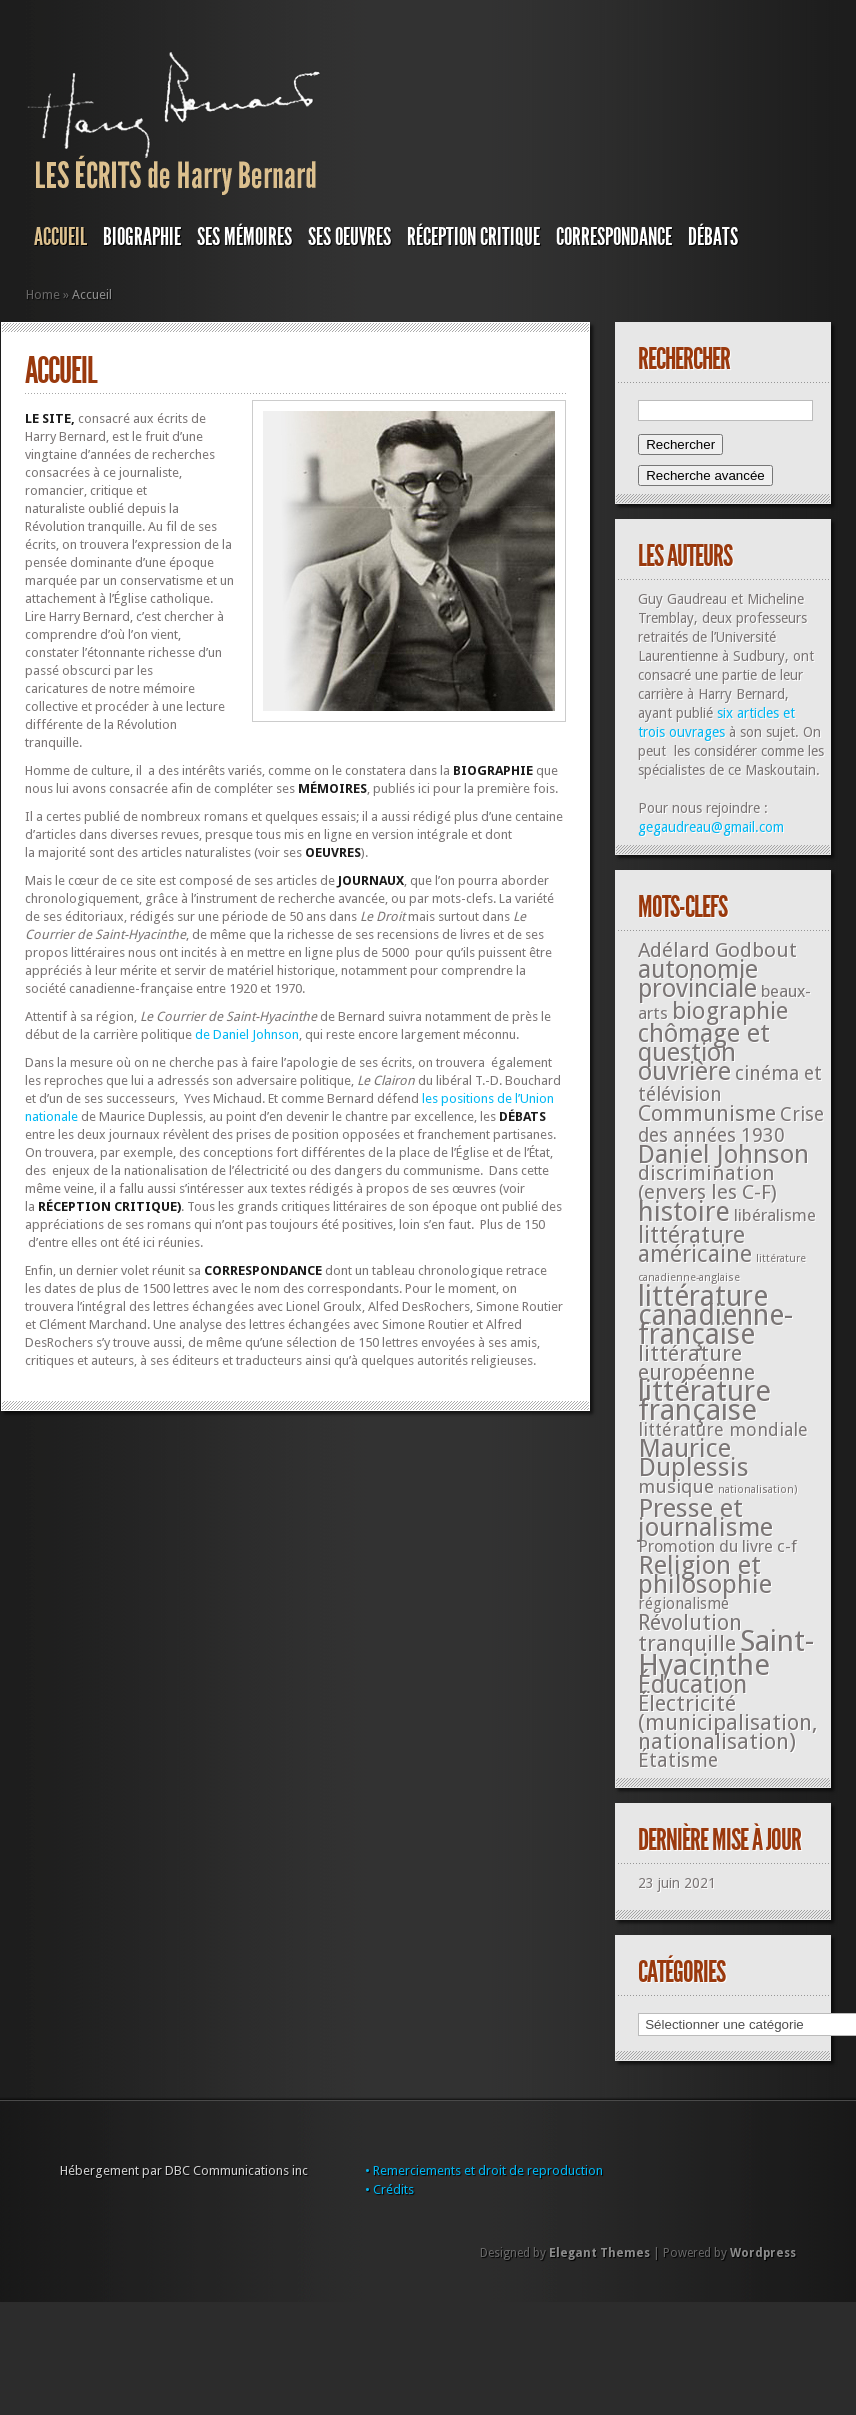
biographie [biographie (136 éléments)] (730, 1011)
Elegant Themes (599, 2253)
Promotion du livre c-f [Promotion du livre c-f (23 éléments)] (717, 1546)
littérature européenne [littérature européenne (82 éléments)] (696, 1363)
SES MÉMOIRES (244, 237)
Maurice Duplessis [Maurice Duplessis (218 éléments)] (693, 1457)
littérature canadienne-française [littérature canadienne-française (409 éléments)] (715, 1315)
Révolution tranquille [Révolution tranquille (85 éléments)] (690, 1633)
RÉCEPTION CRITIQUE (473, 237)
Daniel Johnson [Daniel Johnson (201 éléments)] (723, 1154)
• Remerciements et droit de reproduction (484, 2170)
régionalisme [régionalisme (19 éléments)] (683, 1603)
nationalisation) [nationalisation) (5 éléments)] (758, 1489)
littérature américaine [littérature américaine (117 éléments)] (695, 1244)
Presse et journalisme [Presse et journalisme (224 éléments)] (705, 1517)
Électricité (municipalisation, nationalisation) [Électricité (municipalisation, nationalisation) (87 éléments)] (727, 1722)
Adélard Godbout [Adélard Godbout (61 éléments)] (717, 950)
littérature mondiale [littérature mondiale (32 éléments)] (723, 1429)
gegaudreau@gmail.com (711, 827)
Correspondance (614, 237)
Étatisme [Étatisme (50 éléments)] (678, 1760)
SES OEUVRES (349, 237)
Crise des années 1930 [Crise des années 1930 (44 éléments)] (731, 1125)
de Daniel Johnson (245, 1034)
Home (43, 294)
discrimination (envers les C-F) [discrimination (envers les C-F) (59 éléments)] (707, 1182)
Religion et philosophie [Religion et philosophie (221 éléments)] (705, 1574)
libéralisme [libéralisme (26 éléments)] (775, 1215)
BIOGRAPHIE (142, 237)
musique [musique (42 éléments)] (676, 1486)
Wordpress (763, 2253)
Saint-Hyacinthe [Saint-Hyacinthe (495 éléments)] (726, 1653)
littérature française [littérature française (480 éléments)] (704, 1400)
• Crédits (389, 2189)
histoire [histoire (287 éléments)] (684, 1211)
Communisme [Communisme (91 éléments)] (707, 1113)
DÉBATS (713, 237)
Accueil (60, 237)
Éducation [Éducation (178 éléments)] (692, 1684)
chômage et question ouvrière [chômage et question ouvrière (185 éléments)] (704, 1052)
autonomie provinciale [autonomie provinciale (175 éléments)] (698, 979)
